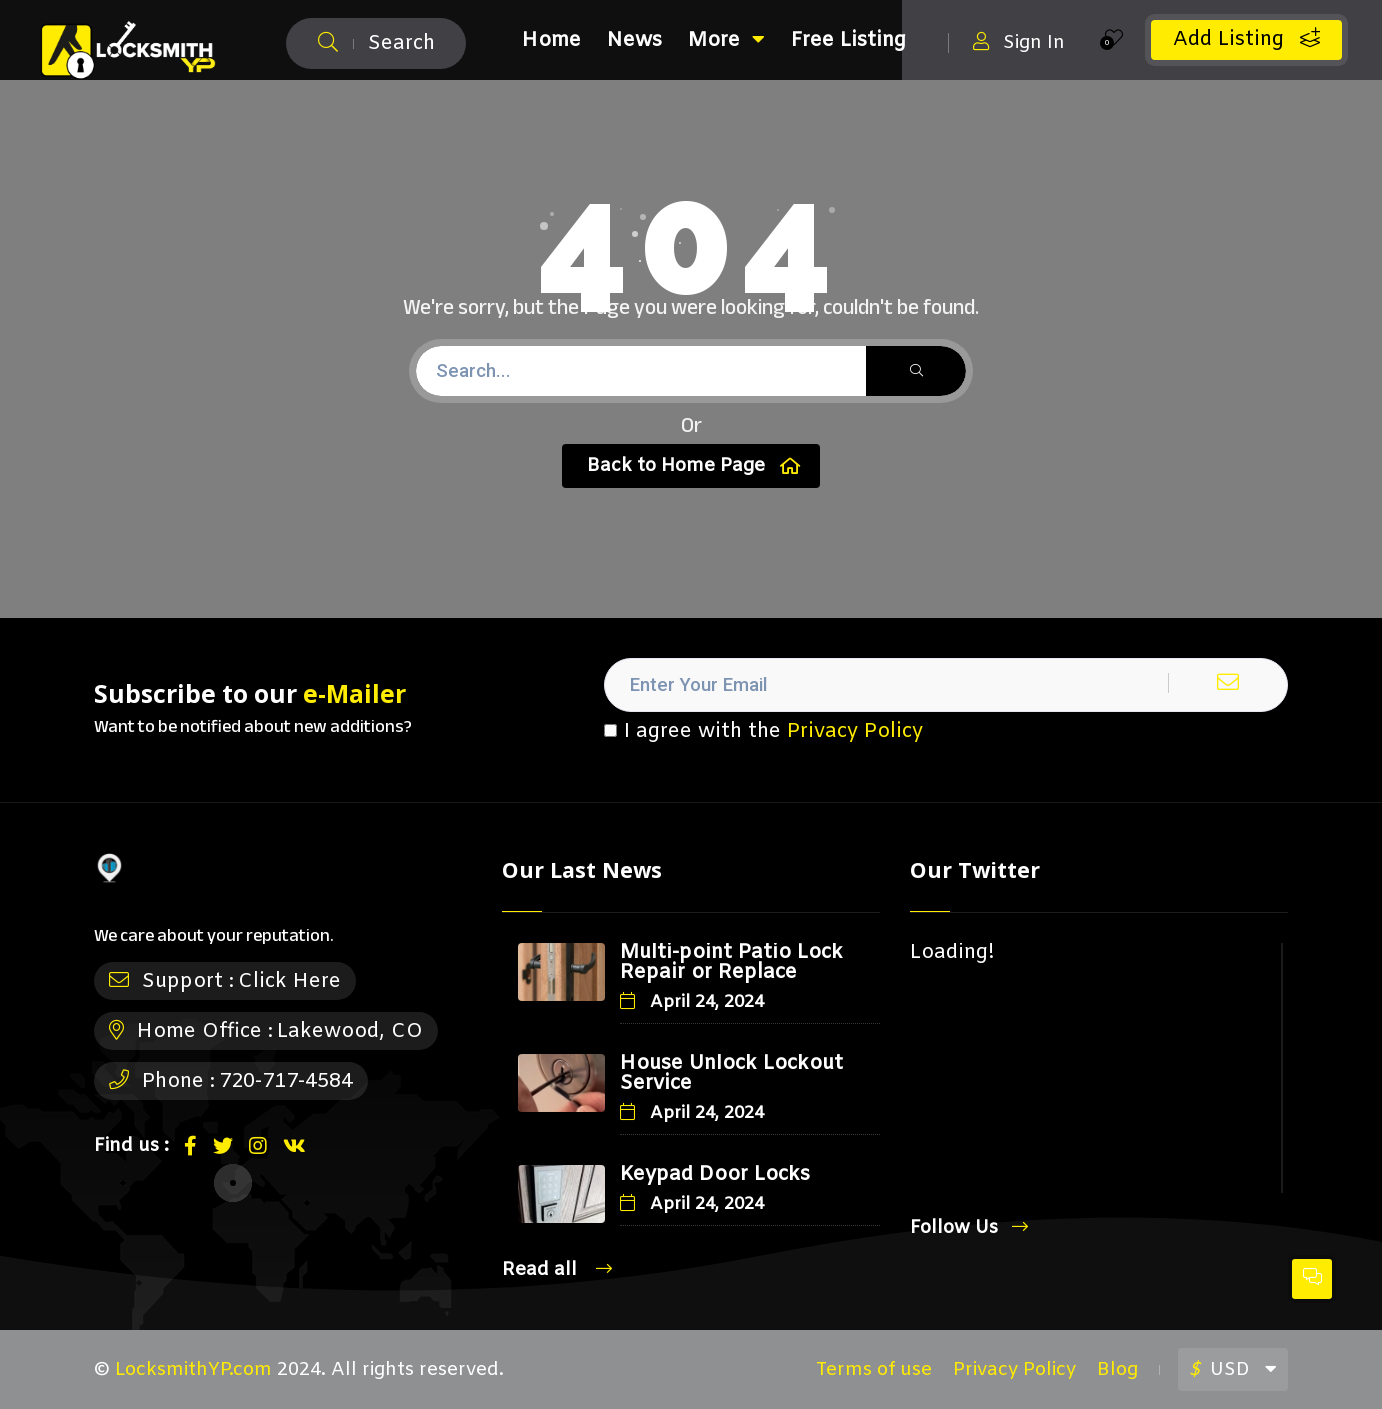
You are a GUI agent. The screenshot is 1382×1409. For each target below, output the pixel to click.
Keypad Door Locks (715, 1174)
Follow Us (969, 1227)
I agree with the (763, 732)
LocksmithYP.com (193, 1370)
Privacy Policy (855, 731)
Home (551, 40)
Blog (1117, 1370)
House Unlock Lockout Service (731, 1073)
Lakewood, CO (350, 1031)
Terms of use (874, 1370)
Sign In (1019, 42)
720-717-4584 (286, 1081)
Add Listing (1246, 39)
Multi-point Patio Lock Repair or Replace (731, 962)
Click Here (289, 981)
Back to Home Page (693, 466)
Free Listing (848, 40)
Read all (557, 1269)
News (634, 40)
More (726, 40)
